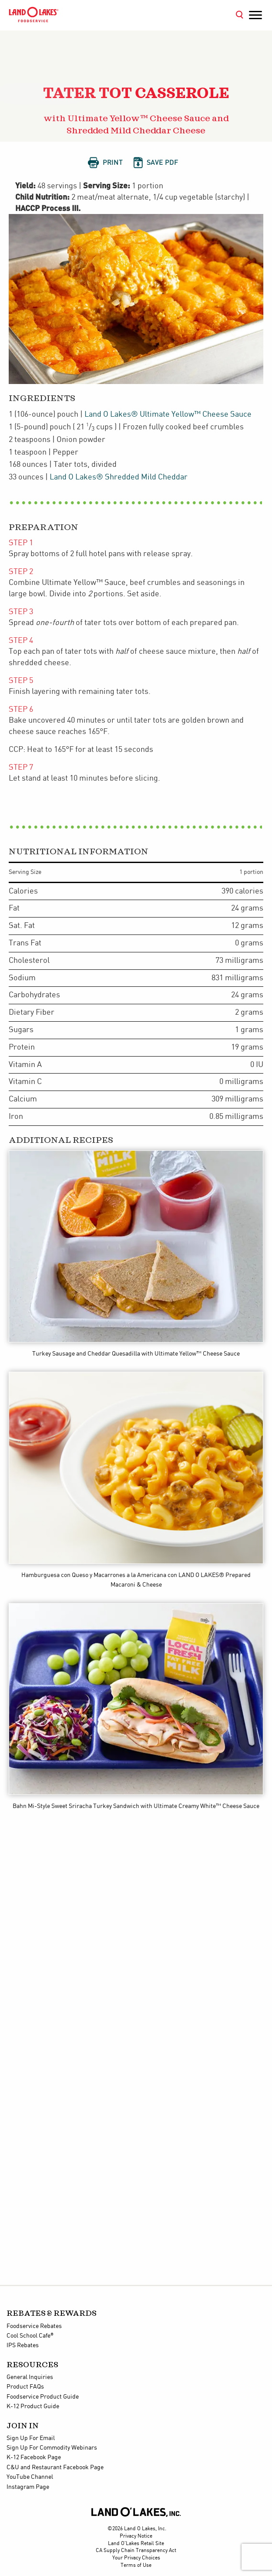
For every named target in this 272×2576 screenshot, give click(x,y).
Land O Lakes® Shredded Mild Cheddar (119, 477)
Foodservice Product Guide (43, 2397)
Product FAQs (25, 2387)
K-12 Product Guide (33, 2406)
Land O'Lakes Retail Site (136, 2543)
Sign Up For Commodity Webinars (52, 2448)
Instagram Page (28, 2487)
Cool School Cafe (30, 2336)
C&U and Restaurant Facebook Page (55, 2467)
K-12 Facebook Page (34, 2457)
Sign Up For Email (31, 2438)
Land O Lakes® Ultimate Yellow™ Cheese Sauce (168, 414)
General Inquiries (30, 2377)
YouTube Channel (30, 2477)
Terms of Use (136, 2565)
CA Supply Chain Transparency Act (136, 2550)
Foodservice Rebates (34, 2326)
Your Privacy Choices (136, 2558)
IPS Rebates (23, 2345)
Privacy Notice (136, 2536)
